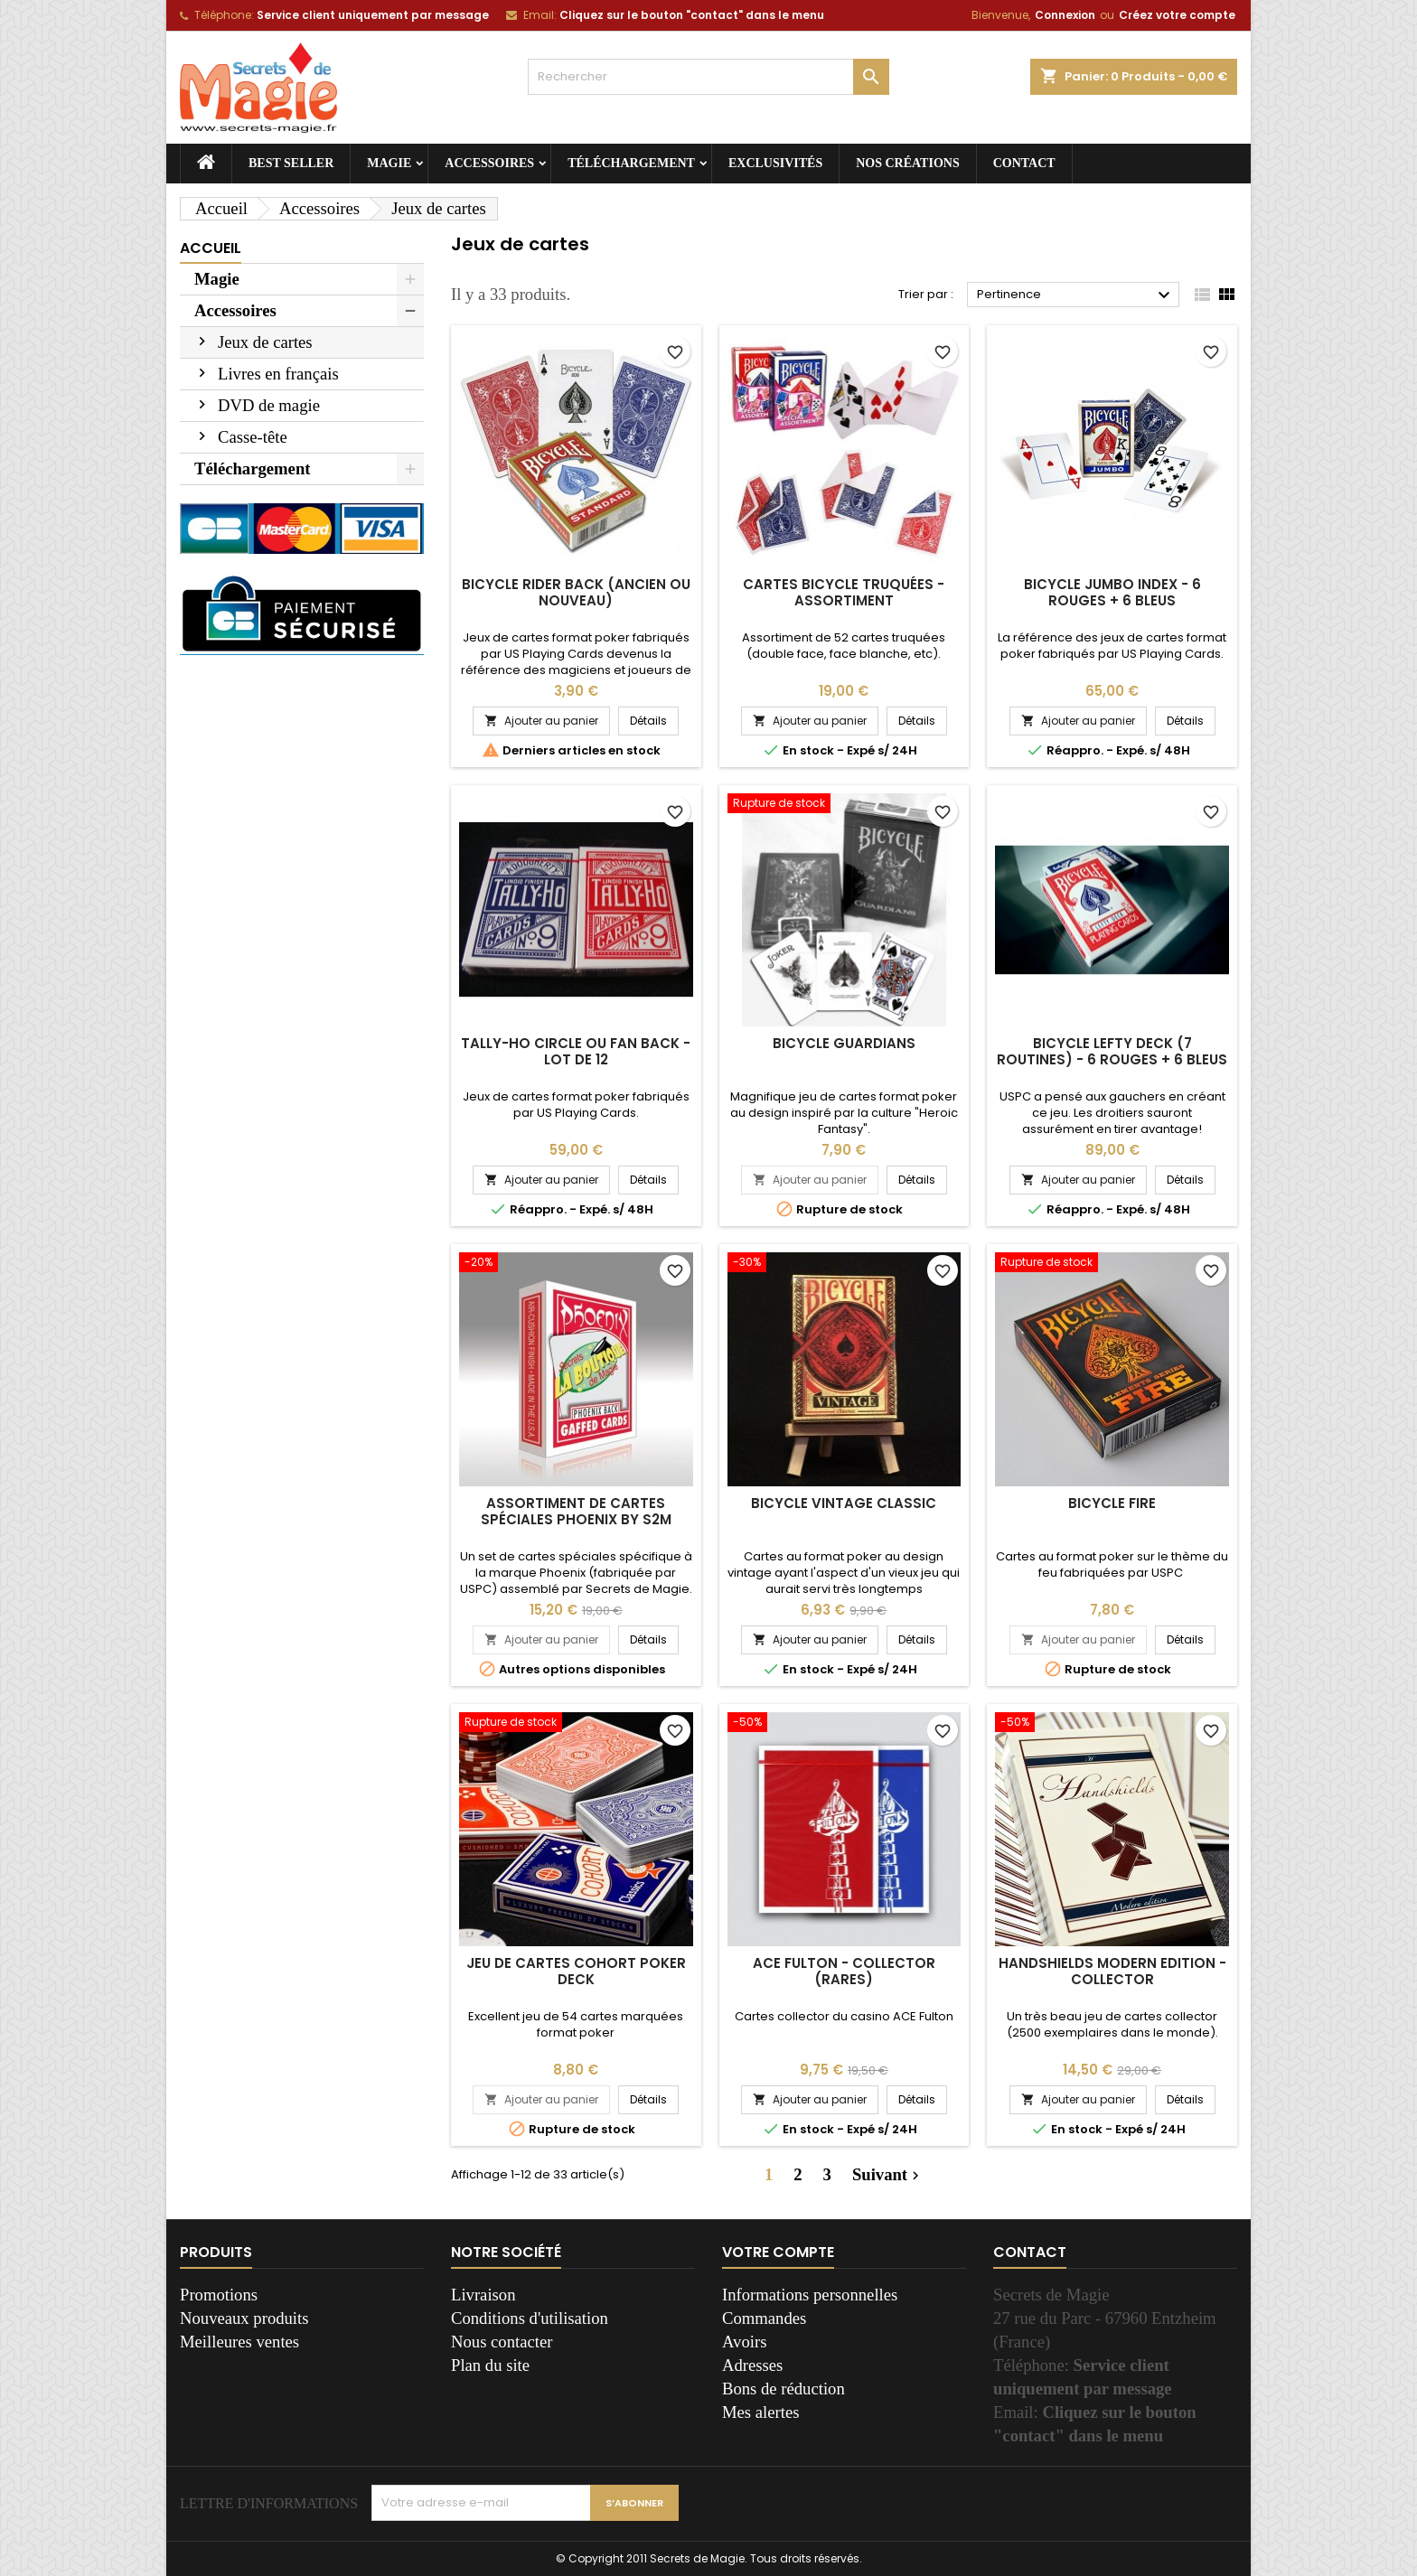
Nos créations (908, 163)
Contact (1024, 163)
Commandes (764, 2318)
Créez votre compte (1177, 15)
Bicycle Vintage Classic (843, 1503)
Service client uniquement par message (373, 15)
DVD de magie (269, 405)
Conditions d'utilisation (529, 2318)
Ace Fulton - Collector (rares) (844, 1971)
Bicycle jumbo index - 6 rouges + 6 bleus (1112, 592)
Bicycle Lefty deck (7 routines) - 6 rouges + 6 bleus (1112, 1051)
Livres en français (278, 373)
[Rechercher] (708, 77)
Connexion (1065, 15)
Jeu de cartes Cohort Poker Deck (576, 1971)
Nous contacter (501, 2341)
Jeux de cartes (265, 342)
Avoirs (744, 2341)
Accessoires (489, 163)
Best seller (291, 163)
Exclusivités (775, 163)
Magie (389, 163)
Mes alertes (760, 2412)
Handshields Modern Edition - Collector (1112, 1971)
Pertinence (1076, 295)
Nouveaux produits (244, 2318)
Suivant (888, 2175)
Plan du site (490, 2365)
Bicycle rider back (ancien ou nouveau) (576, 592)
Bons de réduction (783, 2388)
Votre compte (778, 2252)
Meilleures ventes (239, 2341)
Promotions (219, 2294)
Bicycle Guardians (844, 1043)
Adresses (752, 2365)
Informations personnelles (809, 2294)
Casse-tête (252, 436)
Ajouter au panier (541, 720)
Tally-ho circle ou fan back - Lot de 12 (575, 1051)
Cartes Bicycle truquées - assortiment (843, 592)
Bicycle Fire (1112, 1503)
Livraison (483, 2294)
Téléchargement (631, 163)
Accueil (210, 248)
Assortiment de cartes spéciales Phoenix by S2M (576, 1511)
